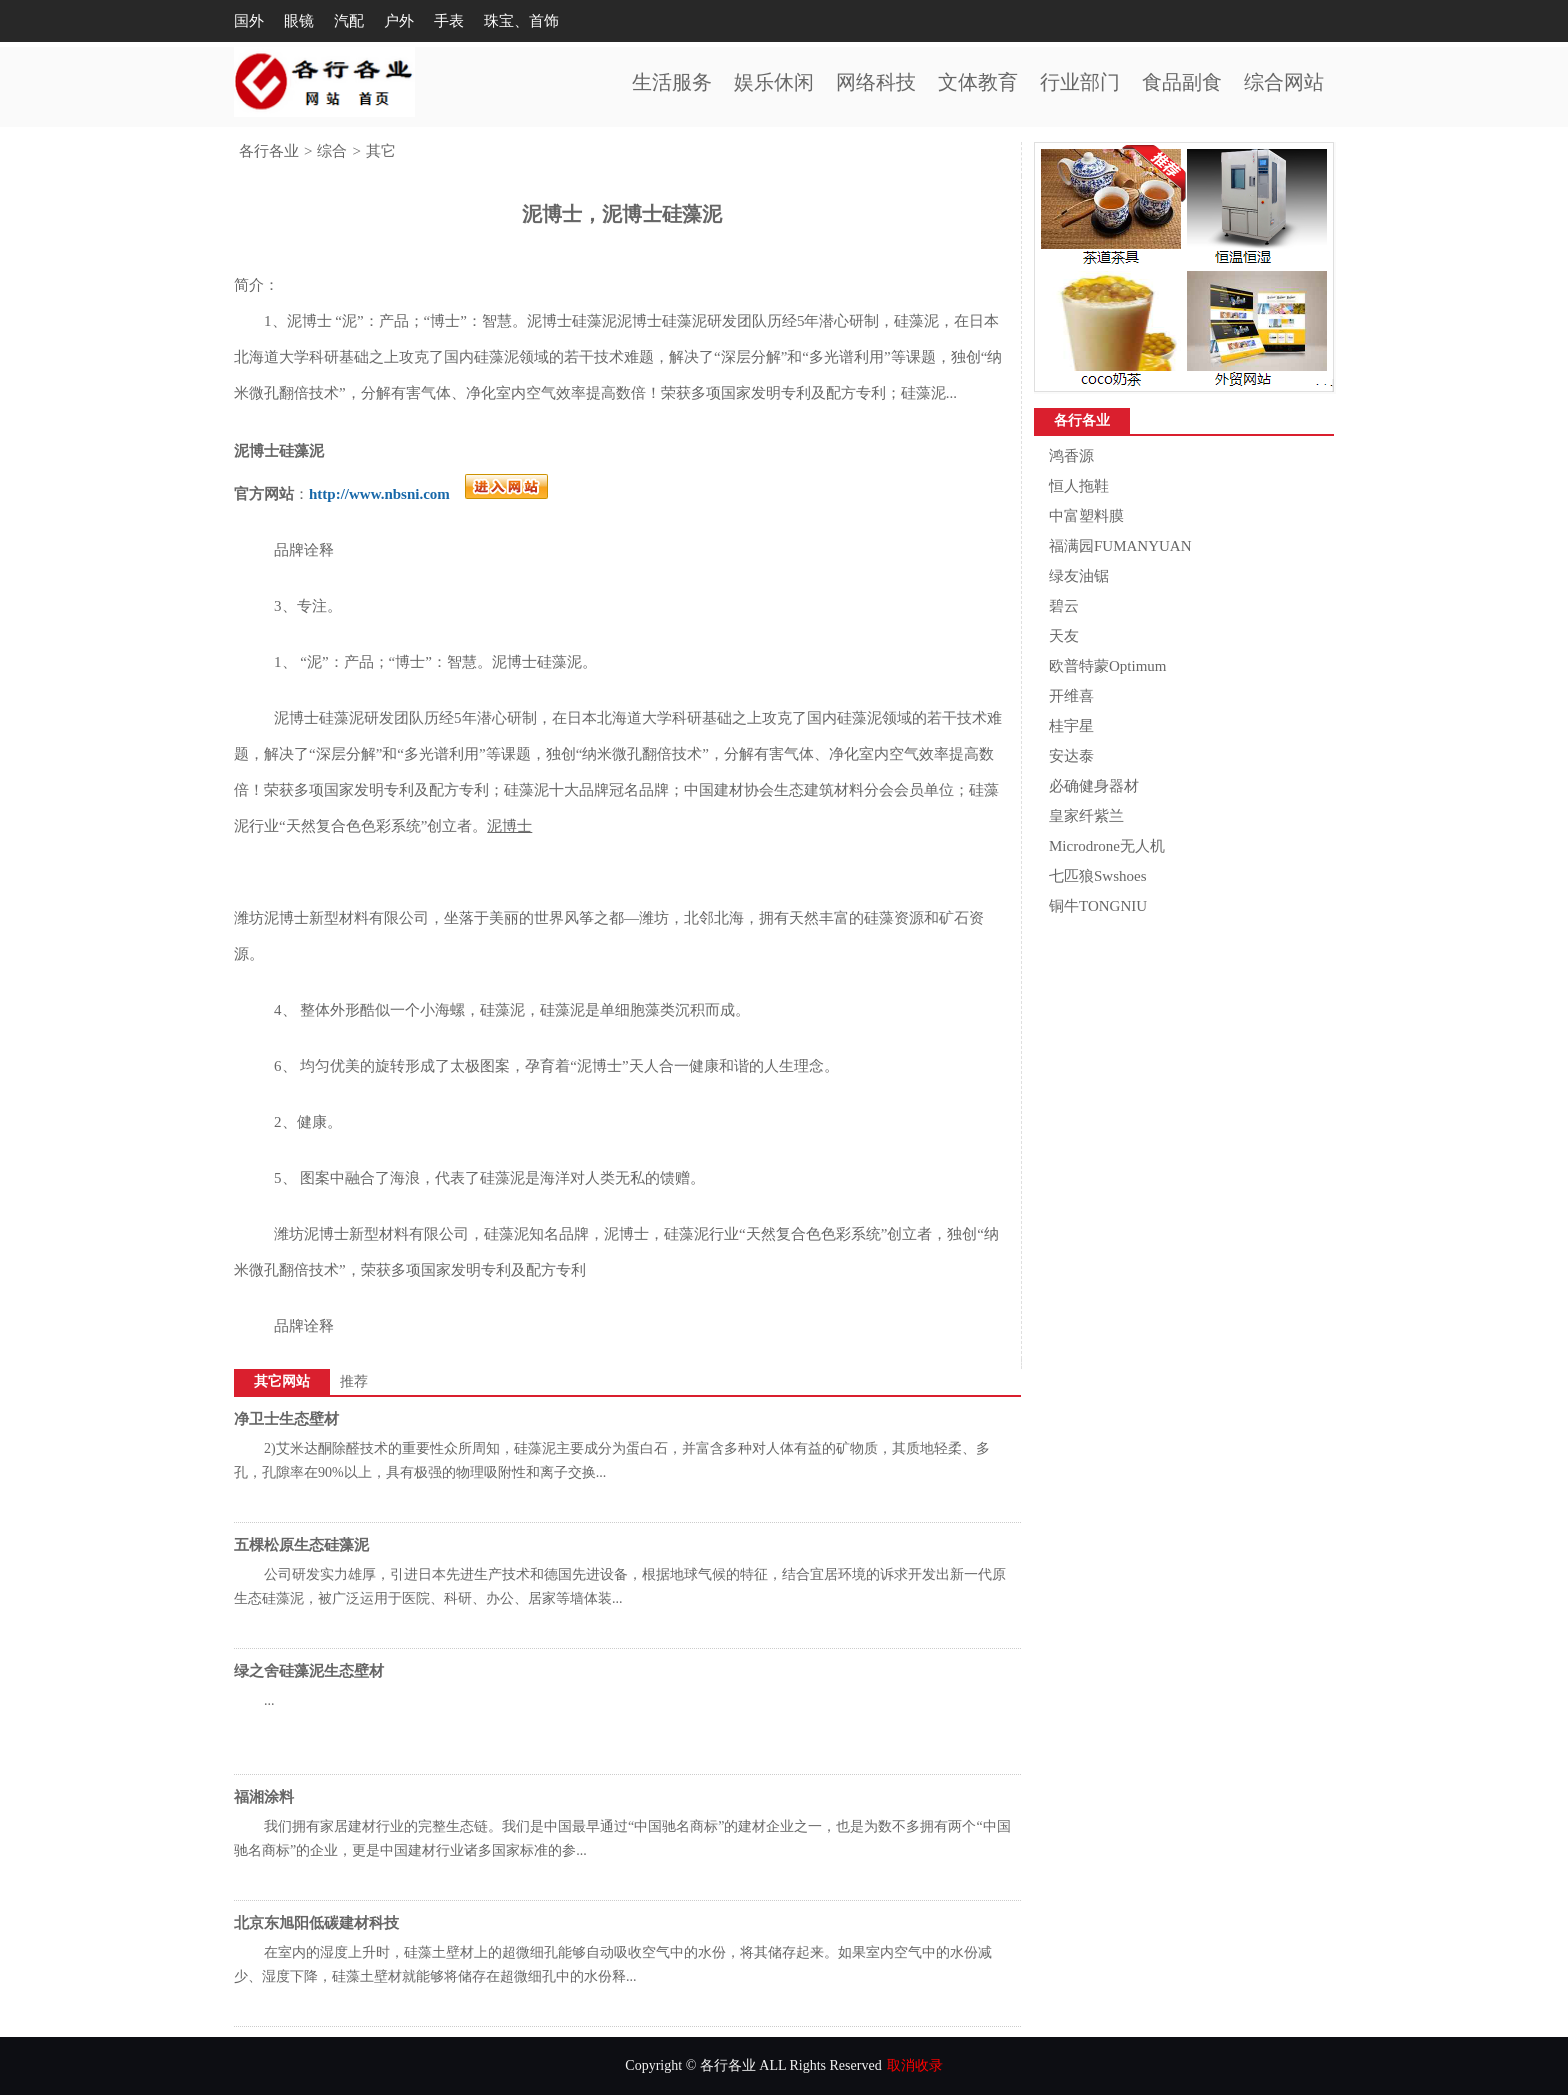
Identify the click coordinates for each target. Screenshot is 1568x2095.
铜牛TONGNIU (1098, 906)
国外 (249, 21)
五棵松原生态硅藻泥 (301, 1545)
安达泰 (1071, 756)
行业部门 (1080, 82)
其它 (381, 151)
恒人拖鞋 (1079, 486)
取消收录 (915, 2065)
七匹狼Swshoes (1098, 876)
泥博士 (509, 826)
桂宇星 (1071, 726)
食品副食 (1182, 82)
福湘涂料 (264, 1797)
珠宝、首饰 (521, 21)
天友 (1064, 636)
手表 (449, 21)
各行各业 (269, 151)
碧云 (1064, 606)
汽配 (349, 21)
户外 (399, 21)
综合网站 (1284, 82)
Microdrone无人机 (1107, 846)
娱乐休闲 (774, 82)
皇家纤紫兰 (1086, 816)
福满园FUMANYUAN (1120, 546)
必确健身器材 (1094, 786)
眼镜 (299, 21)
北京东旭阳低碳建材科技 (316, 1923)
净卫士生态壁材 (286, 1419)
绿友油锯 (1079, 576)
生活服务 (672, 82)
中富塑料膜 (1086, 516)
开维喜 (1071, 696)
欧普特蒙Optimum (1108, 666)
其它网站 (282, 1381)
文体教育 (978, 82)
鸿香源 (1071, 456)
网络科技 (876, 82)
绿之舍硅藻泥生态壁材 (309, 1671)
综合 (332, 151)
